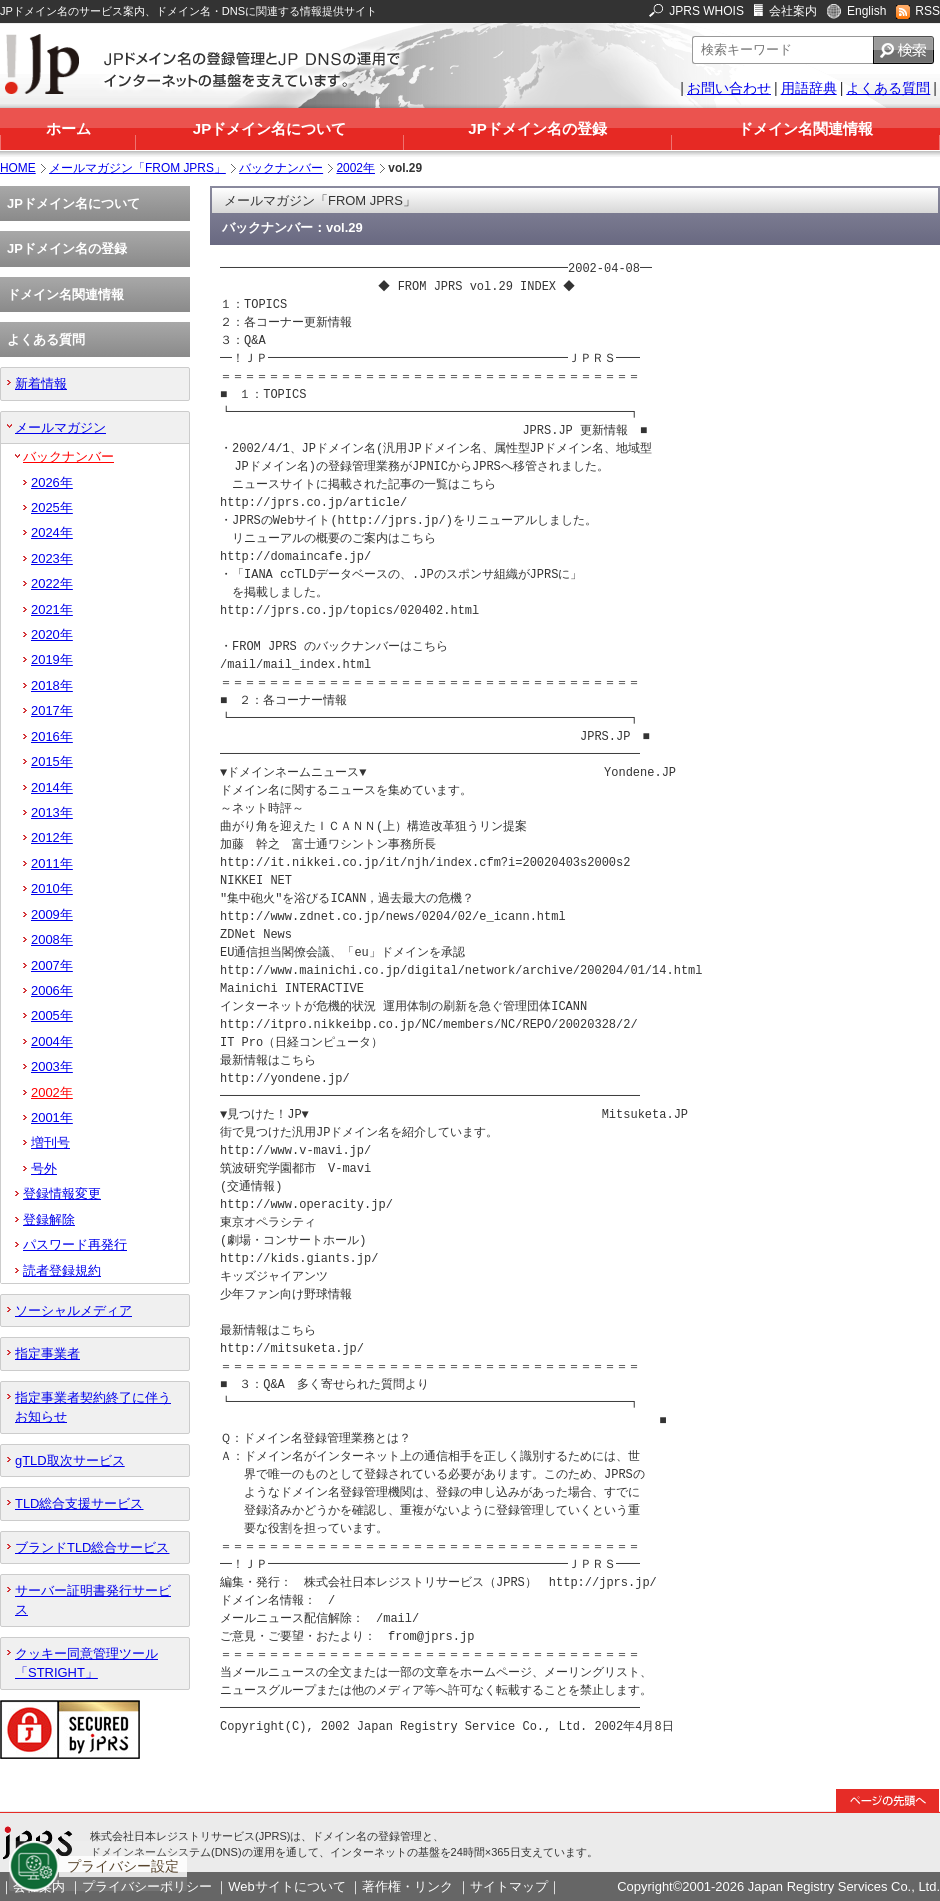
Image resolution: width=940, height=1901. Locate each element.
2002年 (355, 168)
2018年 (52, 685)
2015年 (52, 761)
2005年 (52, 1015)
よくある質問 (888, 88)
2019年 (52, 659)
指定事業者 (47, 1353)
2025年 (52, 507)
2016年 (52, 736)
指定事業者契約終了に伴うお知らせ (93, 1407)
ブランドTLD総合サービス (92, 1547)
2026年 (52, 482)
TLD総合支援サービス (79, 1503)
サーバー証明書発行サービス (93, 1600)
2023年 (52, 558)
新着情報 (41, 383)
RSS (927, 11)
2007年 (52, 965)
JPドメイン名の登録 (537, 128)
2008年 (52, 939)
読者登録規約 (62, 1270)
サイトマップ (509, 1886)
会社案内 (793, 11)
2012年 (52, 837)
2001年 (52, 1117)
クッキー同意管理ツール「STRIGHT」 (86, 1663)
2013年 (52, 812)
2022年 (52, 583)
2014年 (52, 787)
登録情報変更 (62, 1193)
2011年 (52, 863)
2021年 (52, 609)
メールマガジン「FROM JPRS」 (137, 168)
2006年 (52, 990)
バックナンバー (281, 168)
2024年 (52, 532)
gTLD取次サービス (70, 1460)
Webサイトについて (286, 1886)
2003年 (52, 1066)
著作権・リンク (407, 1886)
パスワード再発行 (75, 1244)
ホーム (68, 128)
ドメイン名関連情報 (805, 128)
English (866, 11)
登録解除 (49, 1219)
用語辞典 (809, 88)
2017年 (52, 710)
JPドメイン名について (269, 128)
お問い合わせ (729, 88)
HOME (18, 168)
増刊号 (50, 1142)
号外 (44, 1168)
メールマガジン (60, 427)
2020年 (52, 634)
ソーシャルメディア (73, 1310)
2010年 (52, 888)
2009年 (52, 914)
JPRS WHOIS (706, 11)
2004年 (52, 1041)
